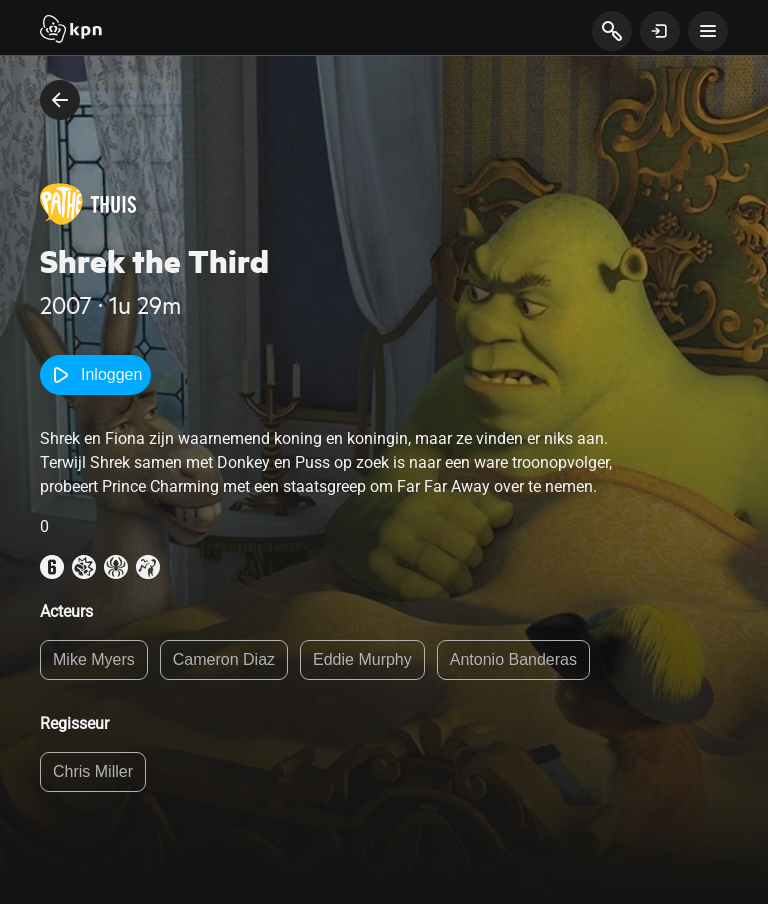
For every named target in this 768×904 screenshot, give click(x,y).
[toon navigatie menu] (708, 31)
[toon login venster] (660, 31)
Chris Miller (93, 771)
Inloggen (95, 375)
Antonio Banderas (513, 659)
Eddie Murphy (362, 659)
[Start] (71, 31)
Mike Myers (94, 659)
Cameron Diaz (224, 659)
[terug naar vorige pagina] (60, 100)
